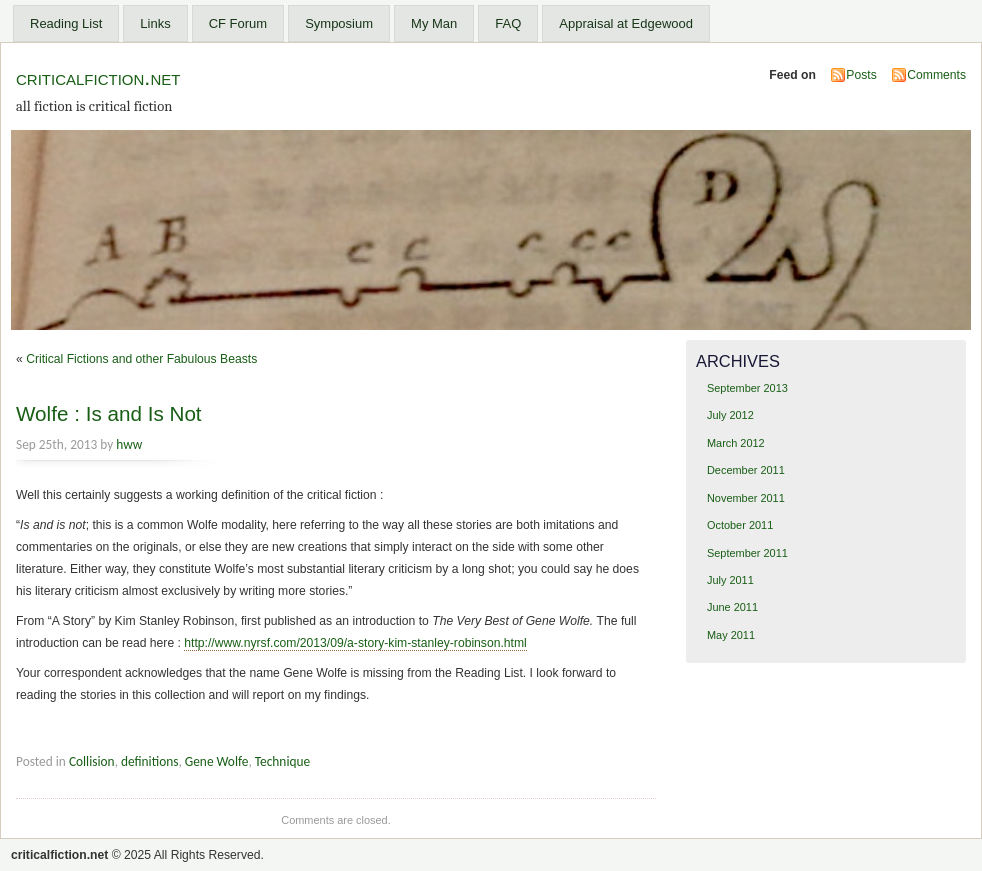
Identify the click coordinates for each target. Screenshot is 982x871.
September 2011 (747, 553)
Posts (861, 75)
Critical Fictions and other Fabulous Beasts (141, 359)
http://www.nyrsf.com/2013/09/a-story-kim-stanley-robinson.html (355, 643)
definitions (149, 761)
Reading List (66, 23)
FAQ (508, 23)
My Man (434, 23)
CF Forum (238, 23)
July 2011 (730, 580)
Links (155, 23)
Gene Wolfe (217, 761)
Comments (936, 75)
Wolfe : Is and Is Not (109, 413)
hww (129, 444)
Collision (92, 761)
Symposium (339, 23)
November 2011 (746, 498)
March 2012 (736, 443)
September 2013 (747, 388)
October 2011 (740, 525)
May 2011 (731, 635)
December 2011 (746, 470)
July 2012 (730, 415)
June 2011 (732, 607)
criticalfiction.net (98, 77)
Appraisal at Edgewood (626, 23)
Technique (282, 761)
